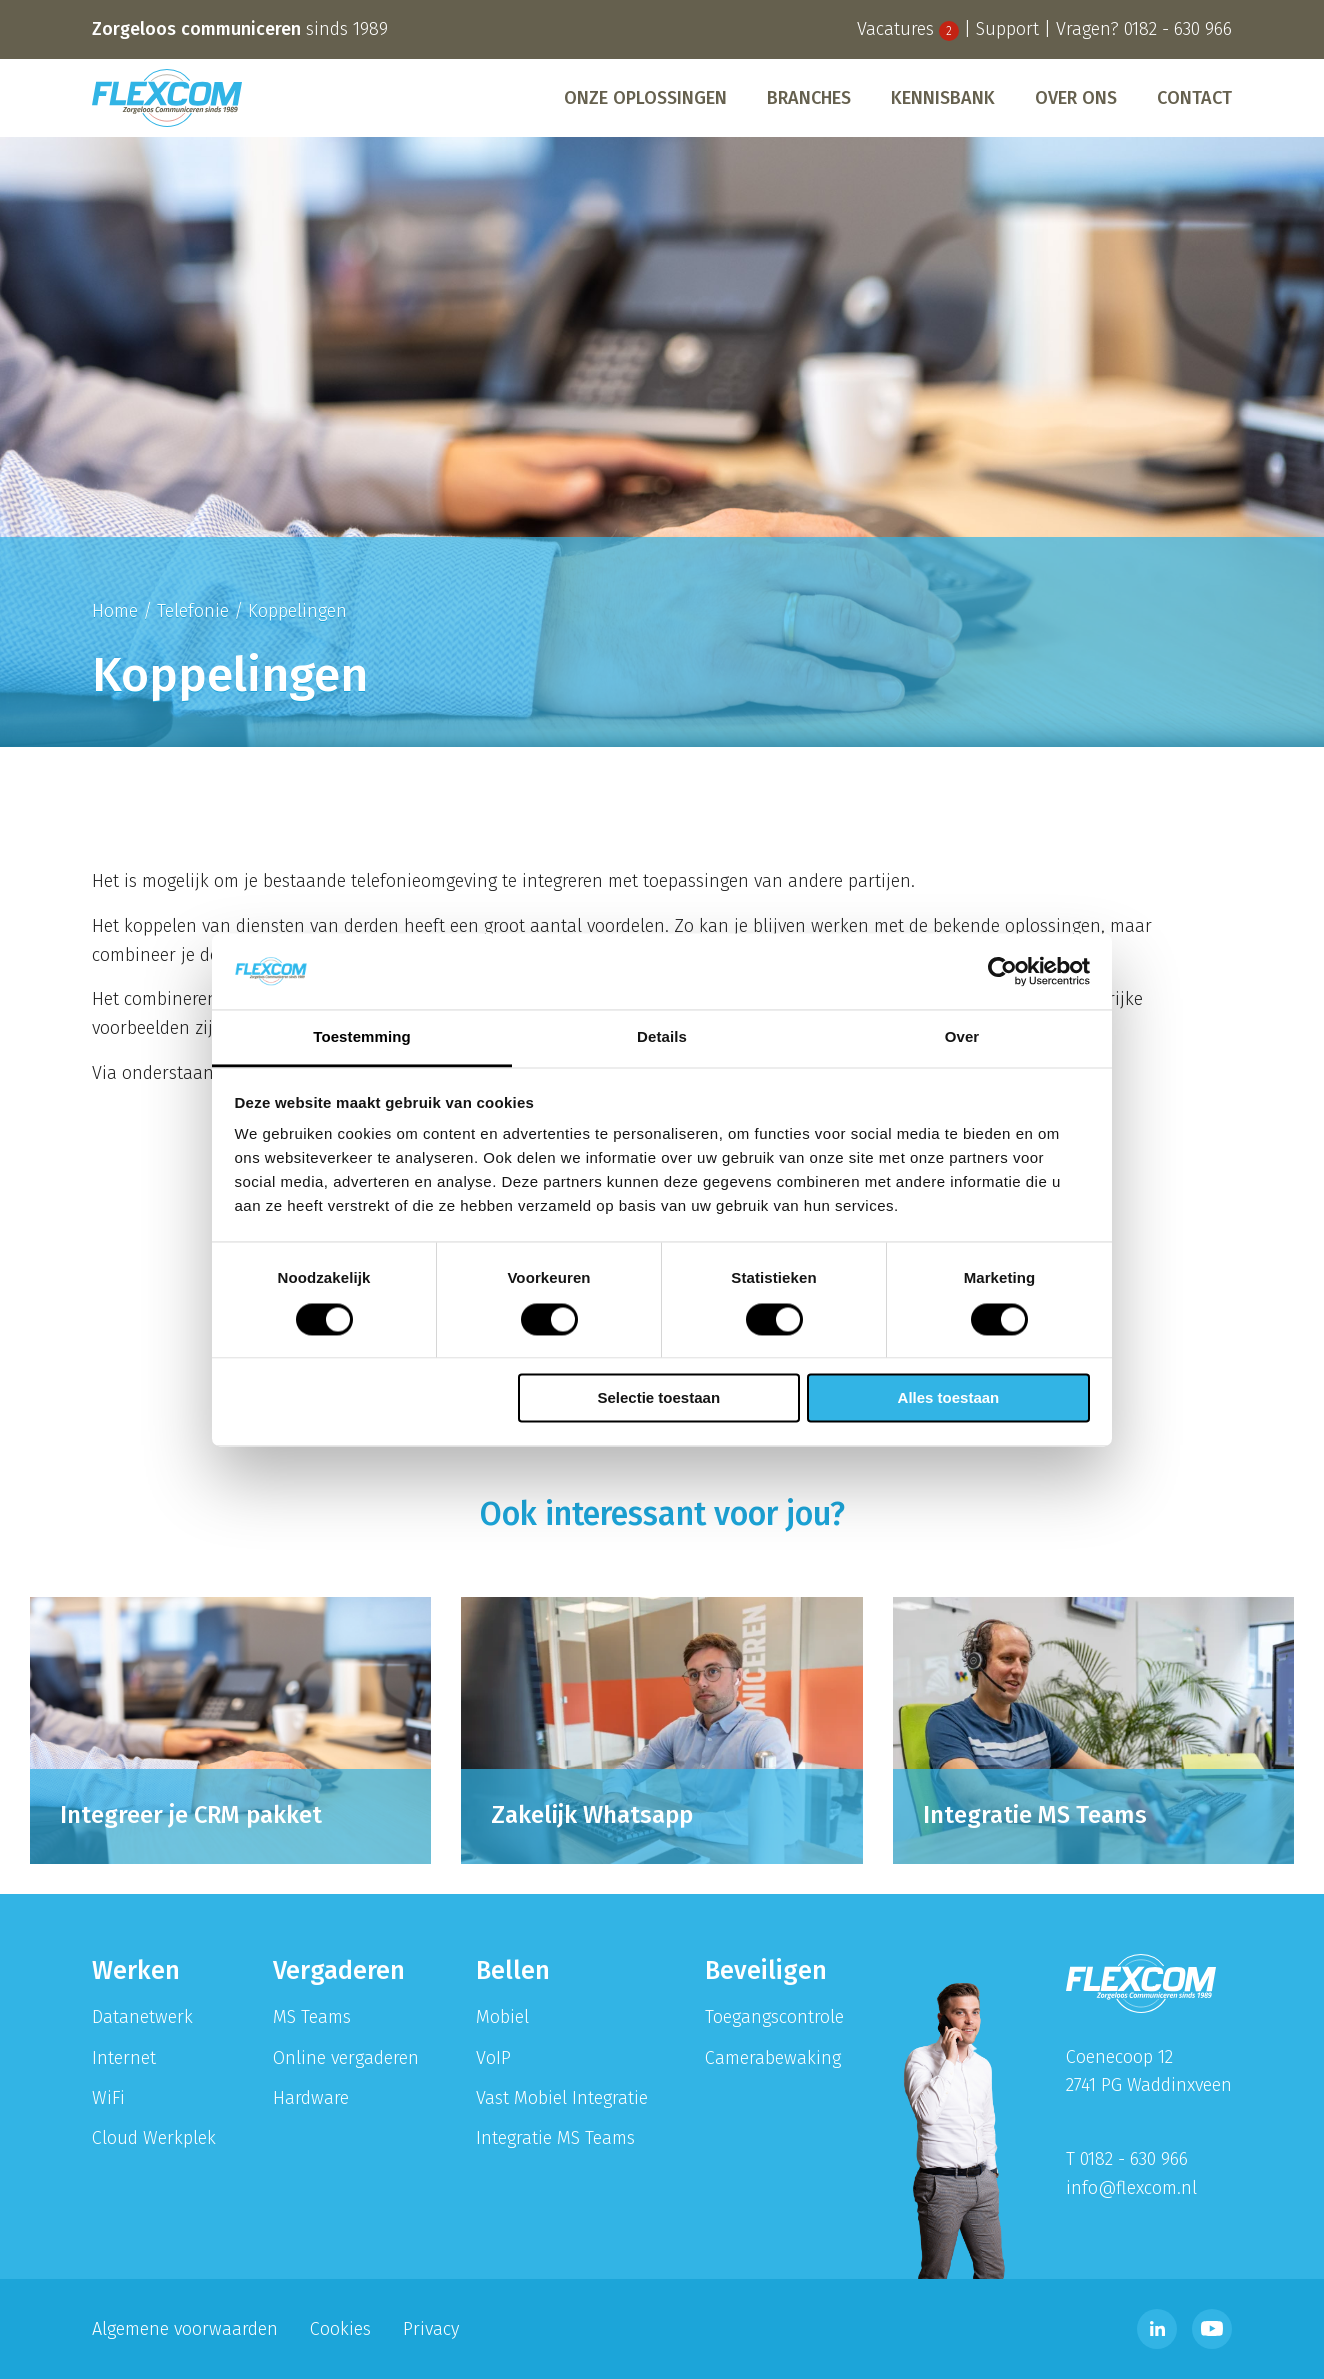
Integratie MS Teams (555, 2138)
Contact (1194, 98)
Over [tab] (962, 1037)
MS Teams (312, 2017)
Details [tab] (662, 1037)
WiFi (108, 2098)
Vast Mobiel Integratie (562, 2098)
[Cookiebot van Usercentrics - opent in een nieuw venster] (1002, 971)
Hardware (311, 2098)
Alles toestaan (949, 1398)
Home (115, 611)
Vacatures (908, 29)
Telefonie (193, 611)
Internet (124, 2058)
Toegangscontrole (774, 2017)
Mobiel (502, 2017)
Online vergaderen (346, 2058)
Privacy (431, 2329)
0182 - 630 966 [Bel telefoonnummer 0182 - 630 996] (1178, 29)
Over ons (1076, 98)
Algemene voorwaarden (185, 2329)
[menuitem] (645, 98)
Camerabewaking (773, 2058)
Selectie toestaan (659, 1398)
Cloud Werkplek (154, 2138)
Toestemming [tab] (362, 1037)
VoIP (493, 2058)
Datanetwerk (142, 2017)
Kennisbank (943, 98)
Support (1007, 29)
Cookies (340, 2329)
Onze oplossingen (645, 98)
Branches (809, 98)
